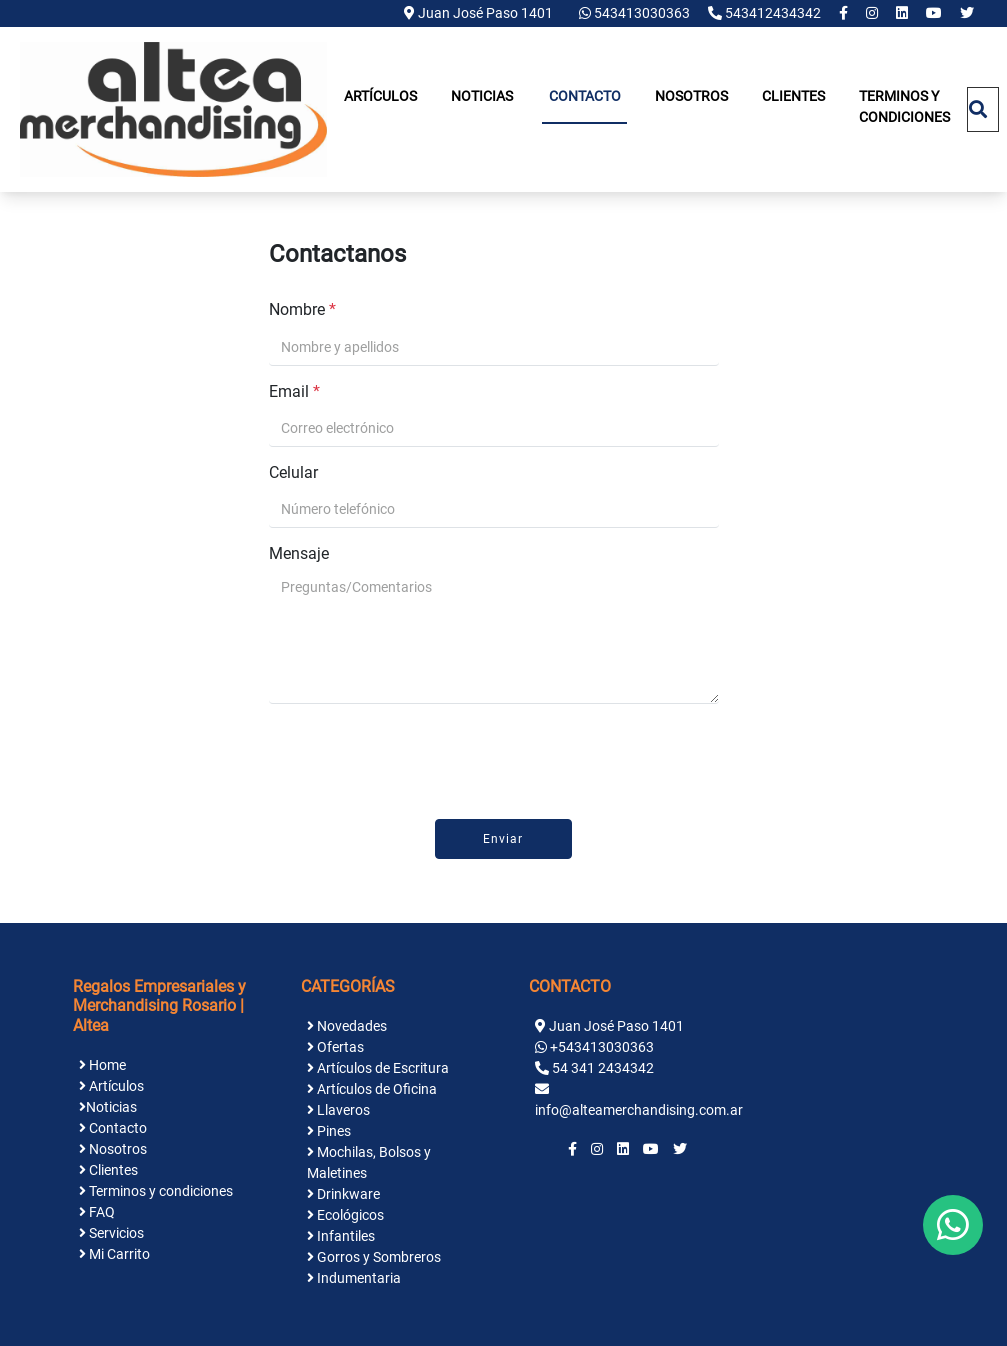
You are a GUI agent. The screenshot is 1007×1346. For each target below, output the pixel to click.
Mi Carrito (114, 1254)
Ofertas (335, 1047)
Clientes (793, 96)
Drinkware (343, 1194)
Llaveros (338, 1110)
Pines (329, 1131)
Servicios (111, 1233)
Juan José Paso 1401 (478, 13)
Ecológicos (345, 1215)
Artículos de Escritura (378, 1068)
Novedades (347, 1026)
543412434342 (766, 13)
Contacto (585, 96)
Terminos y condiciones (904, 106)
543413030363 (636, 13)
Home (102, 1065)
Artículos (380, 96)
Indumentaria (354, 1278)
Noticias (482, 96)
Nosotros (691, 96)
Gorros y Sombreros (374, 1257)
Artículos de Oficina (372, 1089)
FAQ (97, 1212)
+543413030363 (602, 1047)
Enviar (503, 839)
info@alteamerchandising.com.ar (639, 1110)
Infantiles (341, 1236)
